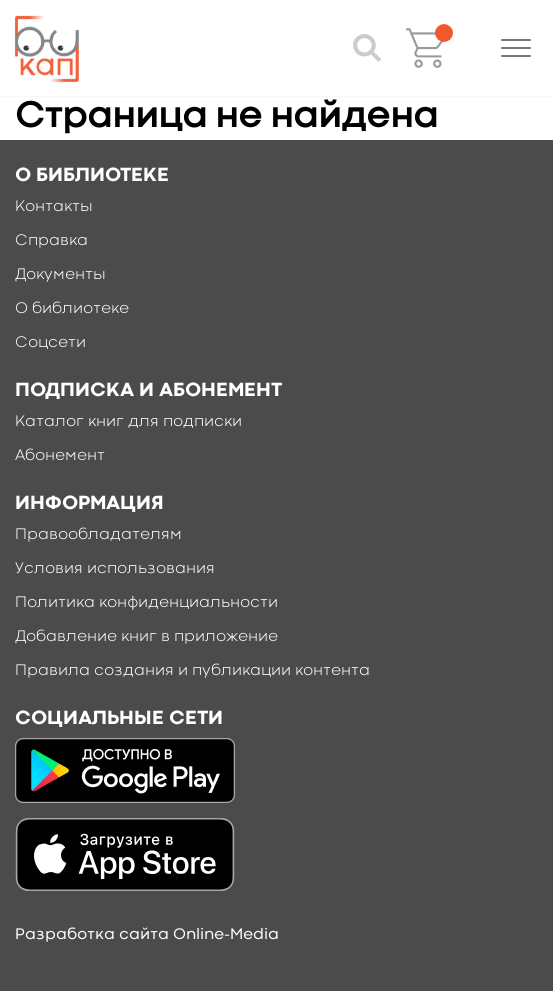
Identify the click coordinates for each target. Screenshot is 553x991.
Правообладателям (98, 535)
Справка (51, 241)
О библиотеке (72, 309)
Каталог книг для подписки (128, 422)
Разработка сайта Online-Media (147, 935)
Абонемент (60, 456)
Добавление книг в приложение (146, 637)
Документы (60, 275)
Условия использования (115, 569)
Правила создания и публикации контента (192, 671)
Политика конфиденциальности (146, 603)
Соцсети (50, 343)
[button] (516, 48)
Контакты (54, 207)
